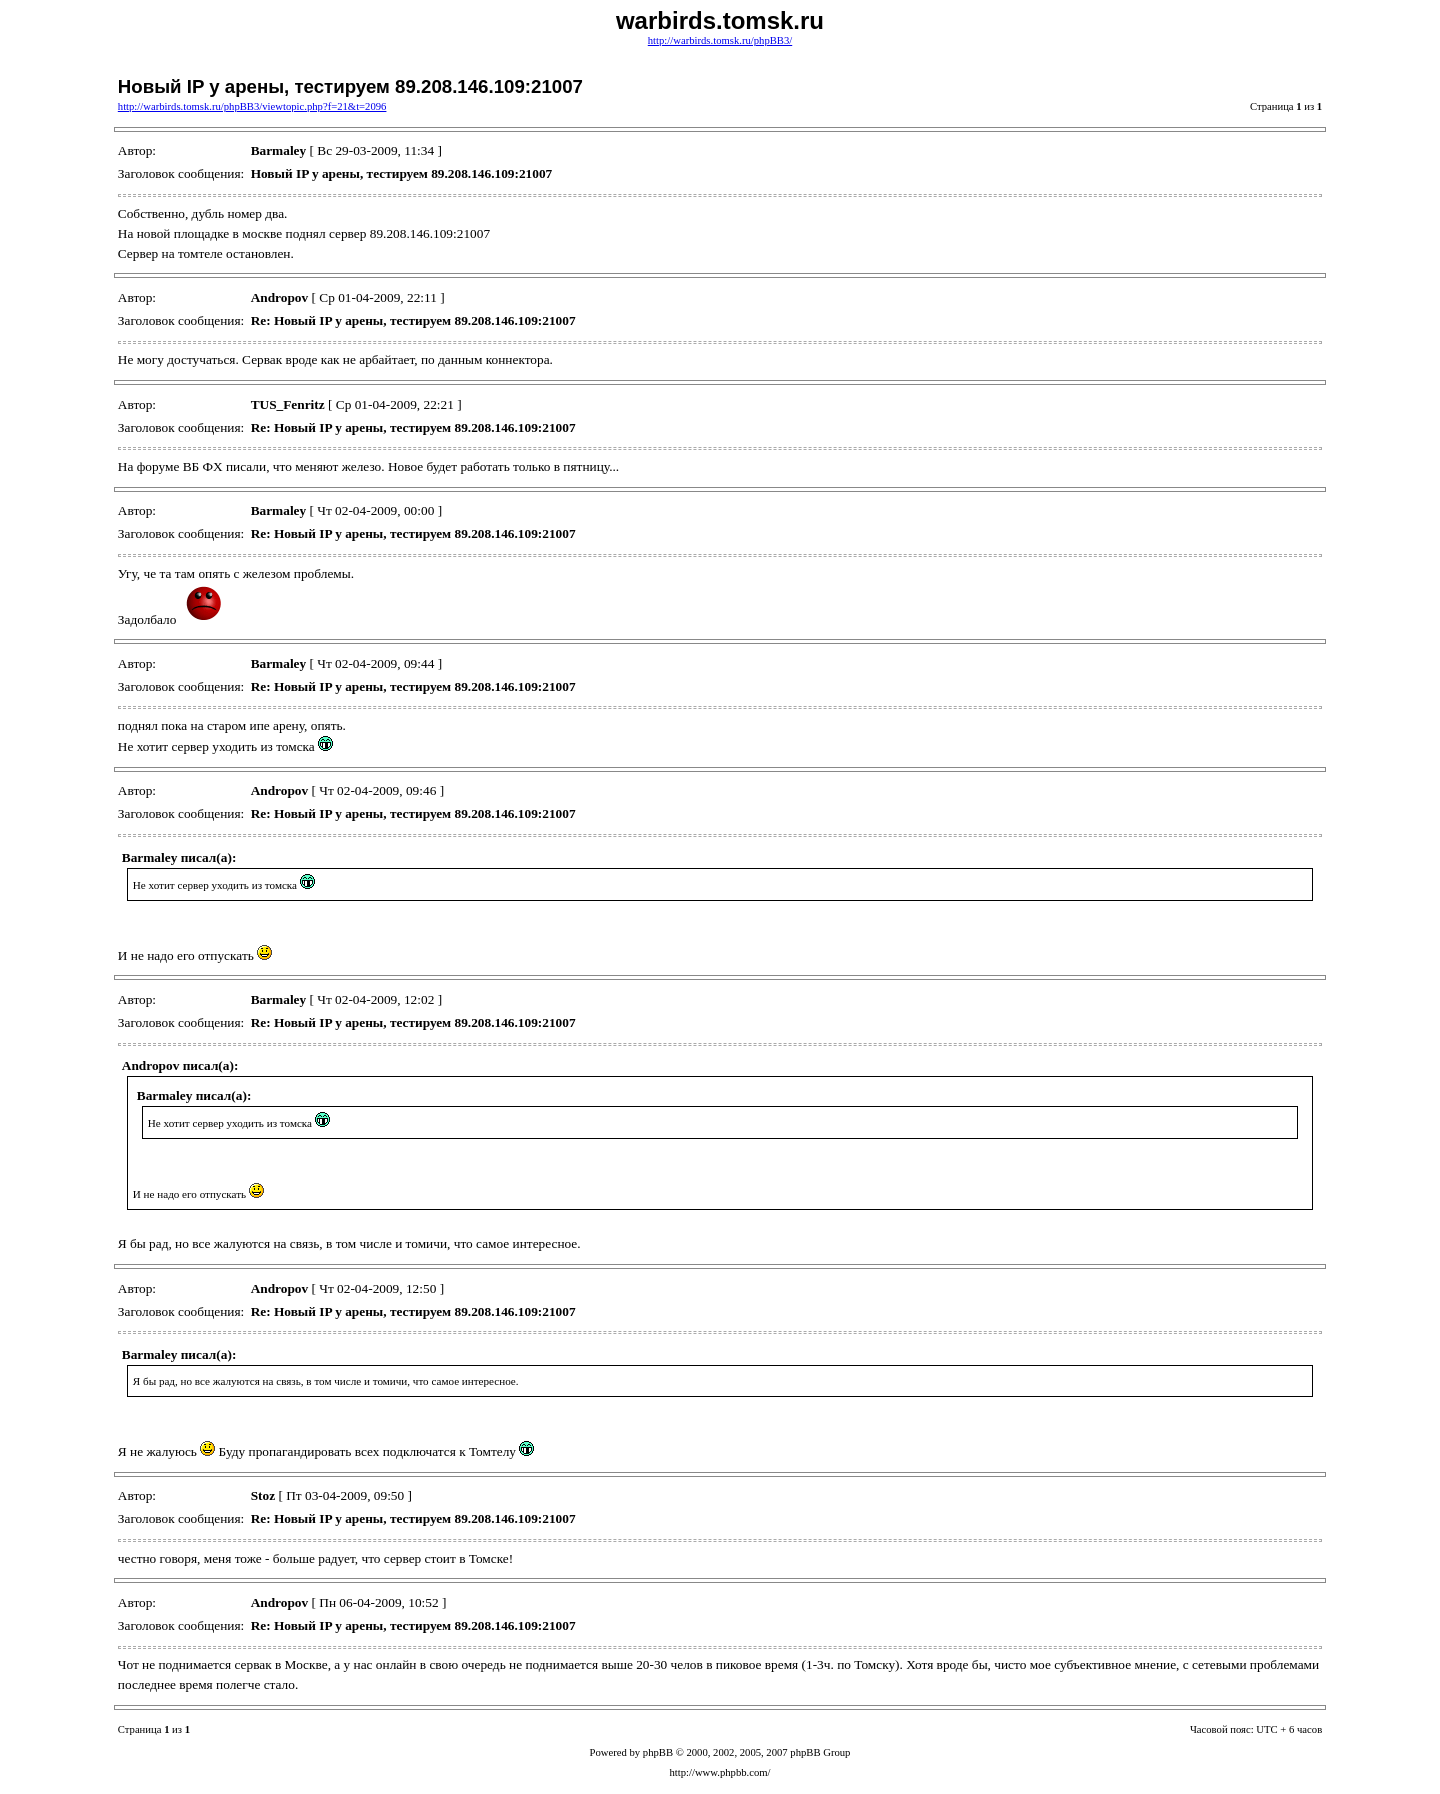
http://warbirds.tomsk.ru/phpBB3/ (720, 40)
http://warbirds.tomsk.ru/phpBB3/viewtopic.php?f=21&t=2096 (252, 106)
